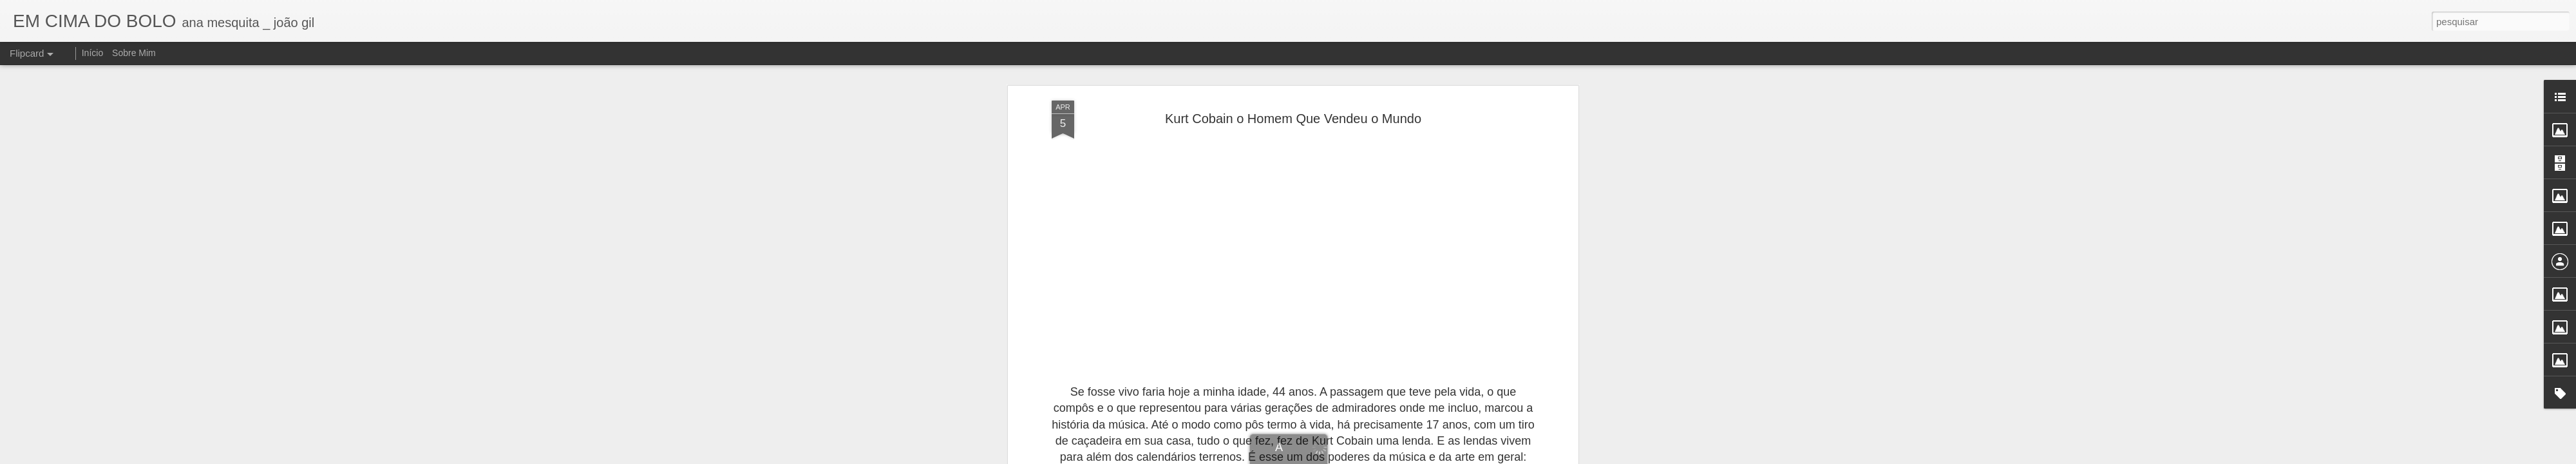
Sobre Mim (134, 53)
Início (92, 53)
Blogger (1371, 457)
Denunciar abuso (1413, 457)
